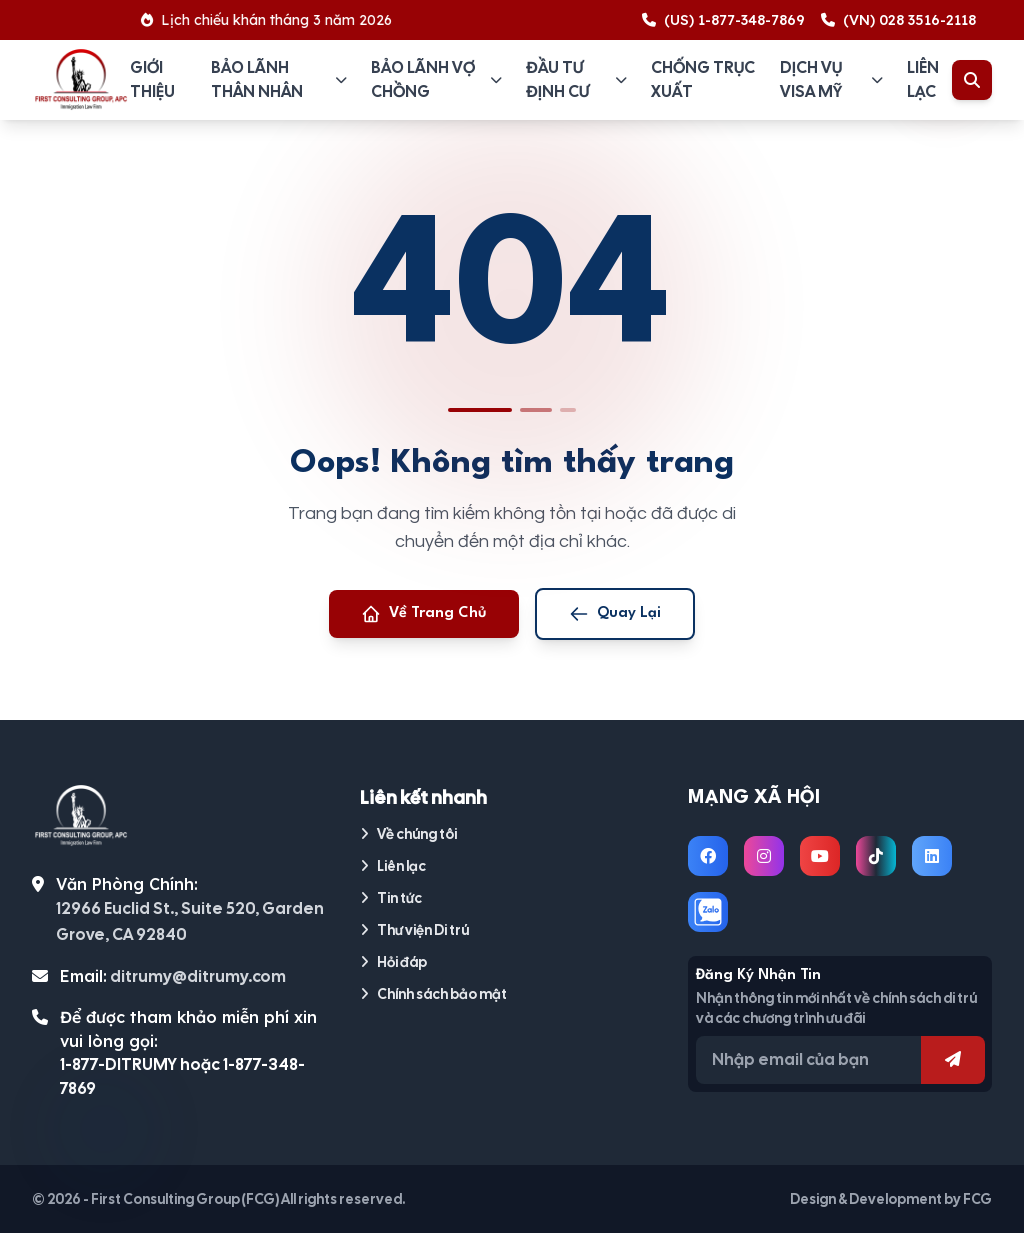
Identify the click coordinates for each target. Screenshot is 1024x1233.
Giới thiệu (152, 79)
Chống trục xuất (703, 79)
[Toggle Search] (972, 80)
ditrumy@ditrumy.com (198, 976)
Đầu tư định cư (576, 79)
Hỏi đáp (393, 962)
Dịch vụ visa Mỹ (831, 79)
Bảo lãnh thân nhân (279, 79)
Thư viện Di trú (414, 930)
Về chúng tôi (408, 834)
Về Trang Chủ (424, 614)
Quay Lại (615, 614)
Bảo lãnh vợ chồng (436, 79)
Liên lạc (923, 79)
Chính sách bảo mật (433, 994)
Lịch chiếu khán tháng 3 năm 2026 (280, 20)
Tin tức (391, 898)
